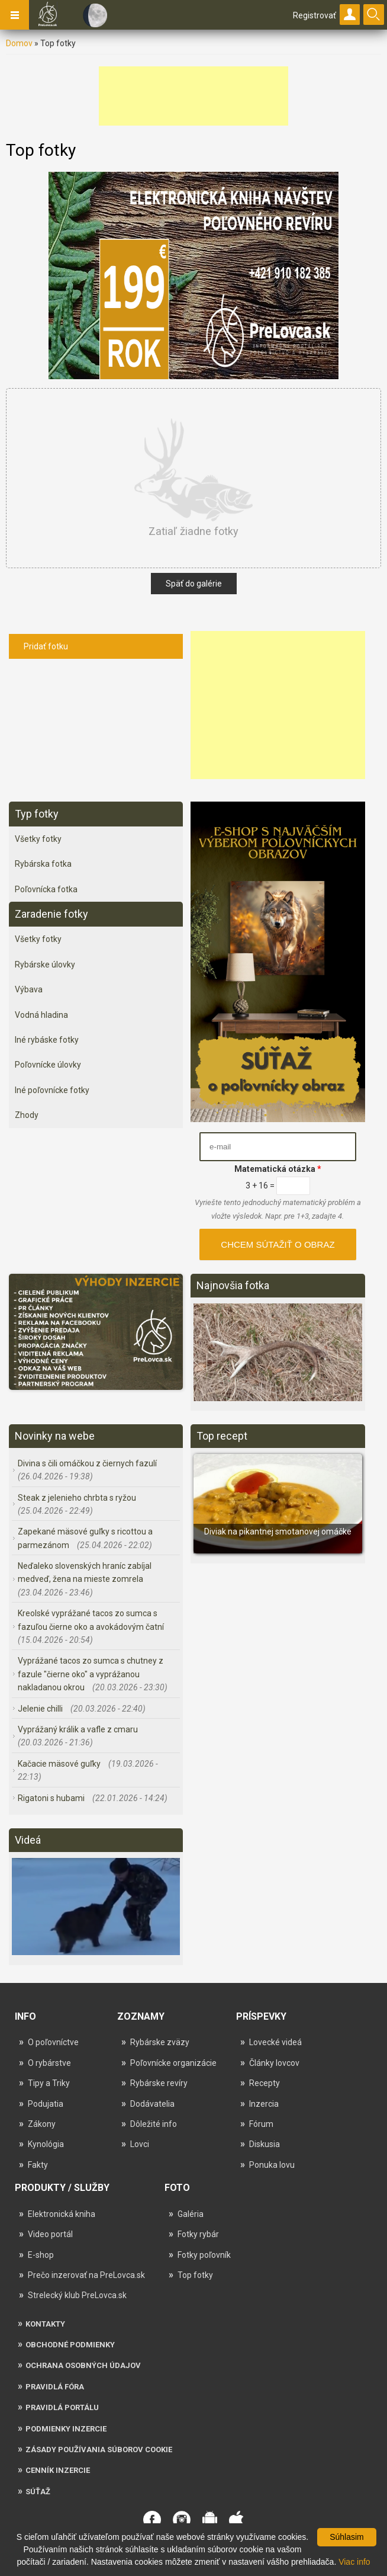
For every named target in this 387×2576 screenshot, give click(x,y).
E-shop (41, 2255)
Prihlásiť (350, 14)
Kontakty (45, 2323)
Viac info (354, 2562)
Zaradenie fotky (51, 914)
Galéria (191, 2214)
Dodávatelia (152, 2104)
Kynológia (46, 2144)
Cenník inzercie (57, 2470)
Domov (19, 43)
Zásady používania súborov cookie (98, 2449)
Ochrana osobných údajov (83, 2365)
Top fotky (195, 2275)
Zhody (26, 1115)
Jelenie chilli (41, 1708)
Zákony (42, 2124)
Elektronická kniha (61, 2214)
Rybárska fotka (43, 864)
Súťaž (37, 2491)
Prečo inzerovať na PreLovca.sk (86, 2275)
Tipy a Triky (49, 2083)
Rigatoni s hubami (52, 1798)
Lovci (139, 2144)
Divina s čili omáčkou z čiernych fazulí (87, 1463)
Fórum (261, 2124)
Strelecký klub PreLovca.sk (77, 2295)
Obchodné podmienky (70, 2344)
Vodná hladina (41, 1015)
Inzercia (264, 2104)
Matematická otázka (277, 1169)
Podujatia (45, 2104)
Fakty (38, 2165)
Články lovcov (274, 2063)
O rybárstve (49, 2063)
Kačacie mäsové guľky (60, 1763)
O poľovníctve (53, 2042)
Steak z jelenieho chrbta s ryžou (77, 1497)
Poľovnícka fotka (46, 889)
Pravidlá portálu (62, 2407)
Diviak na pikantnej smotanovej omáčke (277, 1531)
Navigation (15, 15)
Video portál (50, 2234)
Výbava (29, 989)
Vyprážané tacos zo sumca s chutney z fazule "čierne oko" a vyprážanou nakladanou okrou (90, 1674)
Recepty (264, 2083)
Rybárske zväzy (159, 2042)
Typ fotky (37, 814)
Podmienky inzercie (66, 2428)
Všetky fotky (38, 839)
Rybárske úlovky (45, 964)
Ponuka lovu (272, 2165)
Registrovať (314, 15)
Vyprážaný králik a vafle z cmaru (78, 1729)
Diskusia (264, 2144)
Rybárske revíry (159, 2083)
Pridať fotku (46, 646)
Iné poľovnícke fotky (52, 1090)
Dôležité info (153, 2124)
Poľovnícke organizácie (173, 2063)
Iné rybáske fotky (47, 1040)
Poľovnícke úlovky (48, 1064)
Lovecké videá (275, 2042)
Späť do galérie (194, 583)
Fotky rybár (198, 2234)
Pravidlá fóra (54, 2386)
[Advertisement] (193, 96)
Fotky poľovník (204, 2255)
